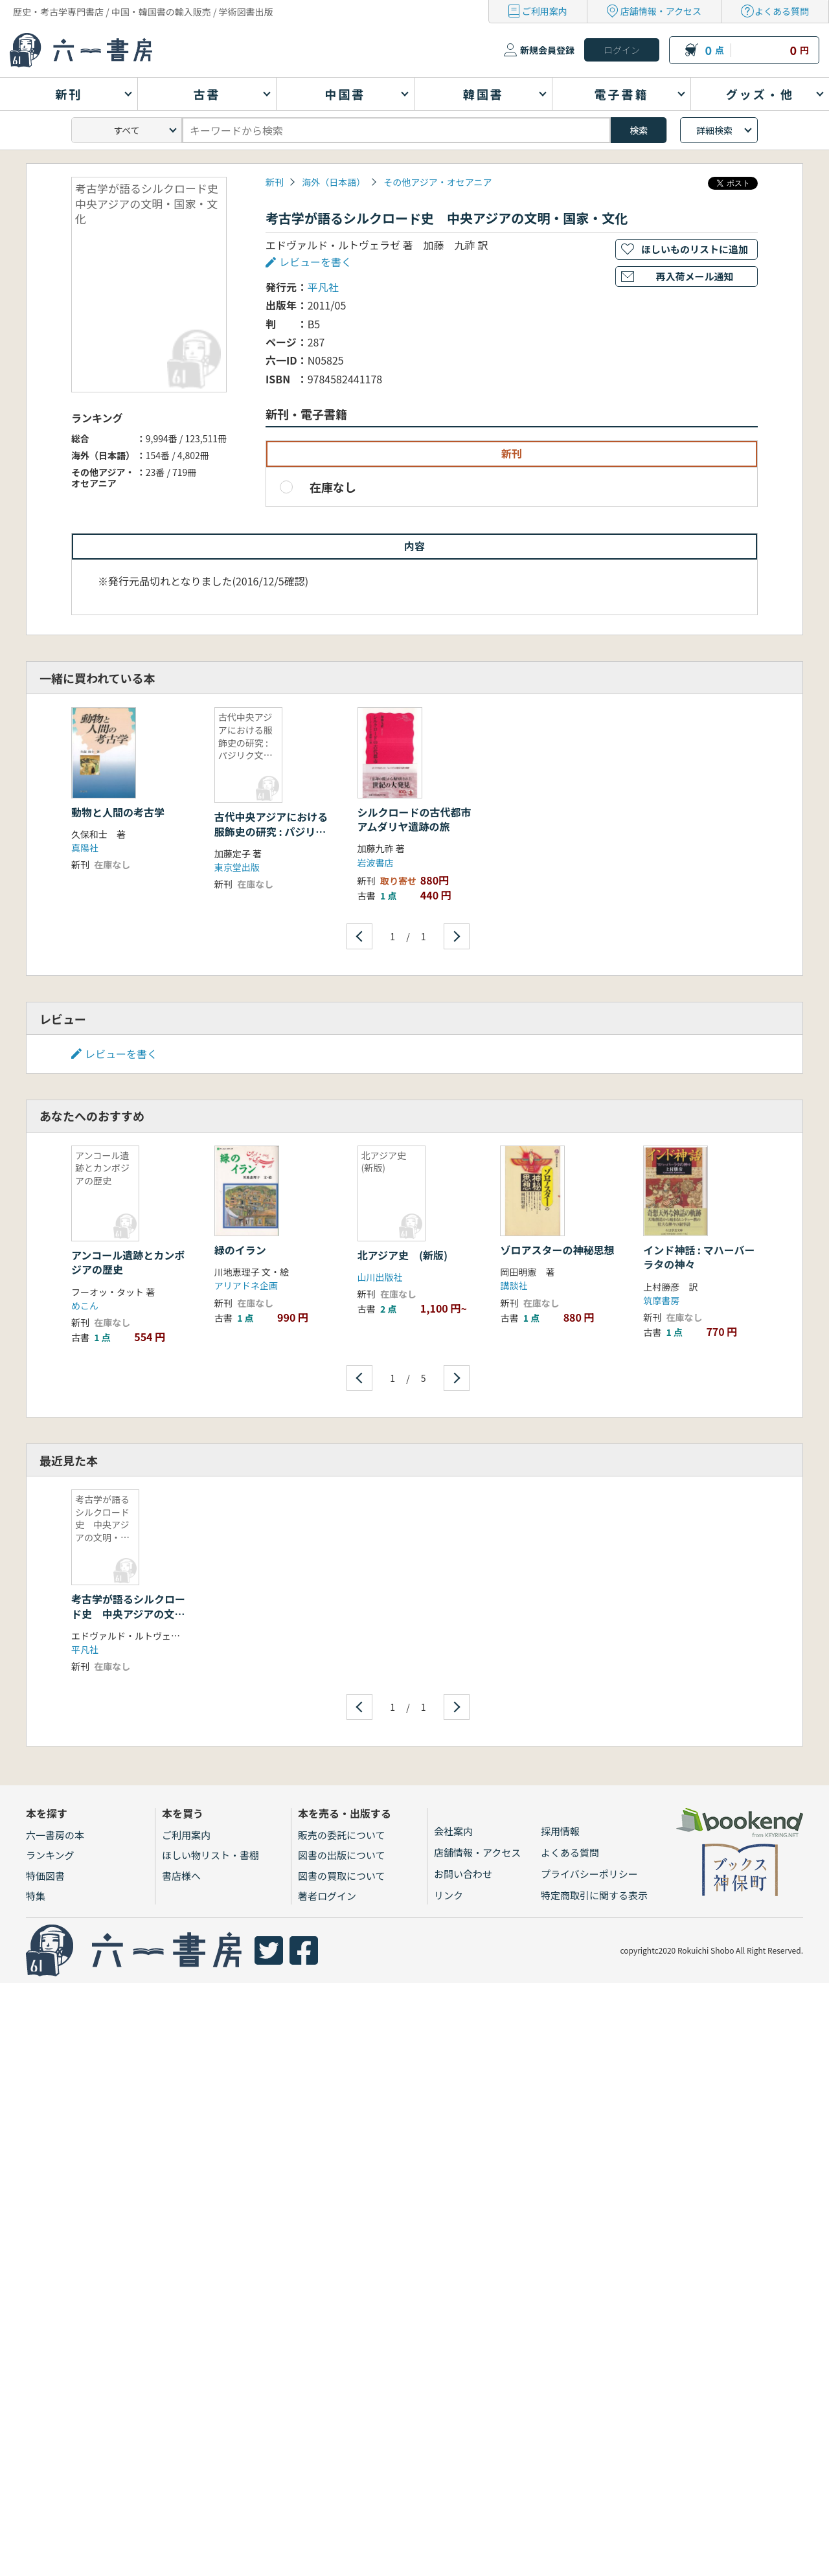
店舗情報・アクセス (660, 11)
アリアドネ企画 (246, 1285)
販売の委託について (341, 1835)
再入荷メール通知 (694, 276)
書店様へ (181, 1875)
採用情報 (560, 1831)
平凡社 (323, 287)
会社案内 (453, 1831)
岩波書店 (376, 862)
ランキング (50, 1855)
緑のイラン (240, 1250)
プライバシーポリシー (589, 1874)
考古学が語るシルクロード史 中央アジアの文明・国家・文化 (128, 1613)
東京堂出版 (237, 867)
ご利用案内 (544, 11)
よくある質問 (782, 11)
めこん (84, 1305)
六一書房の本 (55, 1835)
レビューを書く (315, 261)
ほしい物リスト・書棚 (210, 1855)
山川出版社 (380, 1277)
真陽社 (84, 847)
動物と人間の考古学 (118, 812)
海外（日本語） (333, 181)
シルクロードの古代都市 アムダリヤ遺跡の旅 (420, 819)
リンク (448, 1895)
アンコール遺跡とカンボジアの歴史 (128, 1262)
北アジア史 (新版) (403, 1255)
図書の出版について (341, 1855)
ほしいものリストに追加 (694, 249)
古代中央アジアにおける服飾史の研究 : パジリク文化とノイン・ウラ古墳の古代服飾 (271, 838)
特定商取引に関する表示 (594, 1895)
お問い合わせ (463, 1874)
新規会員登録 (547, 49)
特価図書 (45, 1875)
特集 (35, 1896)
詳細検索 (714, 130)
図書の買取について (341, 1875)
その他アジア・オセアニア (437, 181)
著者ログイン (327, 1896)
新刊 (275, 181)
